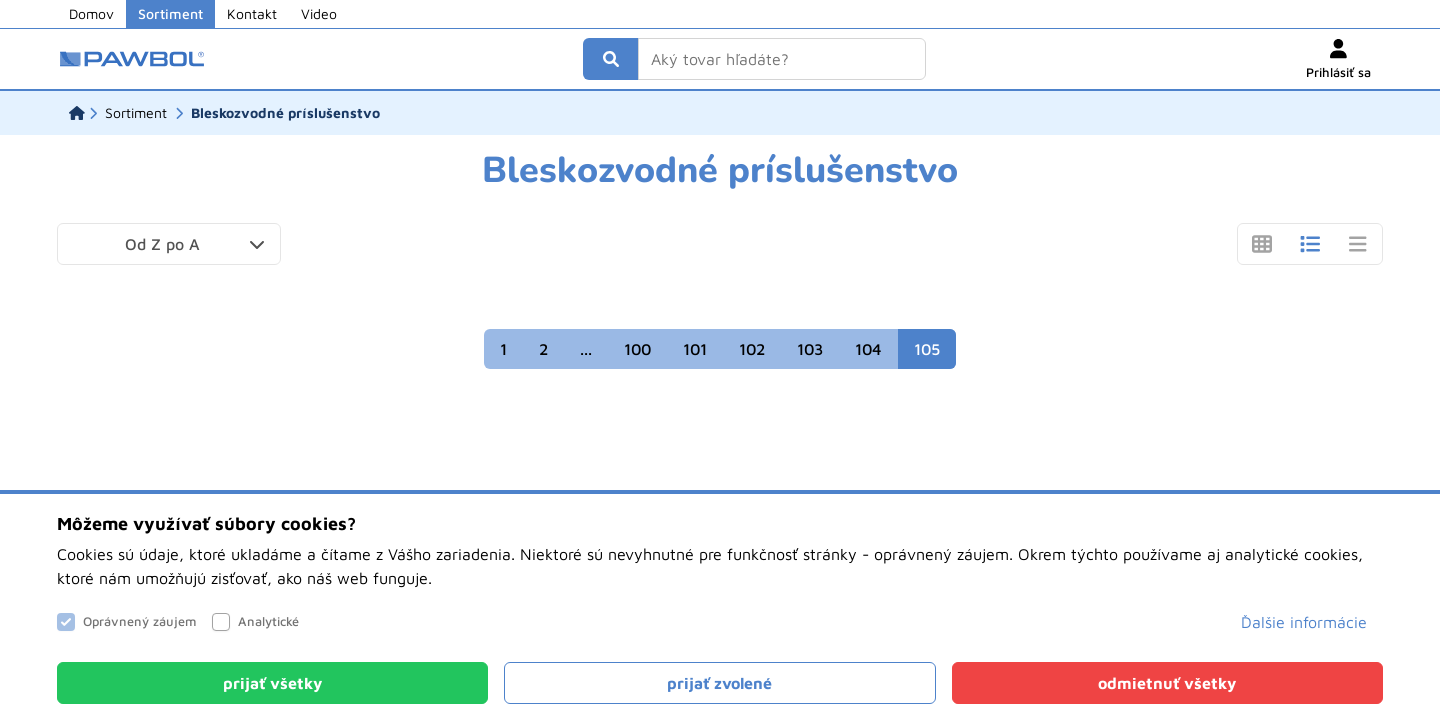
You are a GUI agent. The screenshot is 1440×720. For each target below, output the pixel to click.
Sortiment (170, 13)
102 (752, 349)
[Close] (272, 683)
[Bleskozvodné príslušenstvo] (285, 113)
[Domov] (77, 113)
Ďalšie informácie (1304, 622)
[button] (169, 244)
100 (637, 349)
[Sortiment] (136, 113)
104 (868, 349)
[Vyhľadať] (611, 59)
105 (927, 349)
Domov (91, 13)
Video (319, 13)
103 (810, 349)
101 (695, 349)
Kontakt (252, 13)
